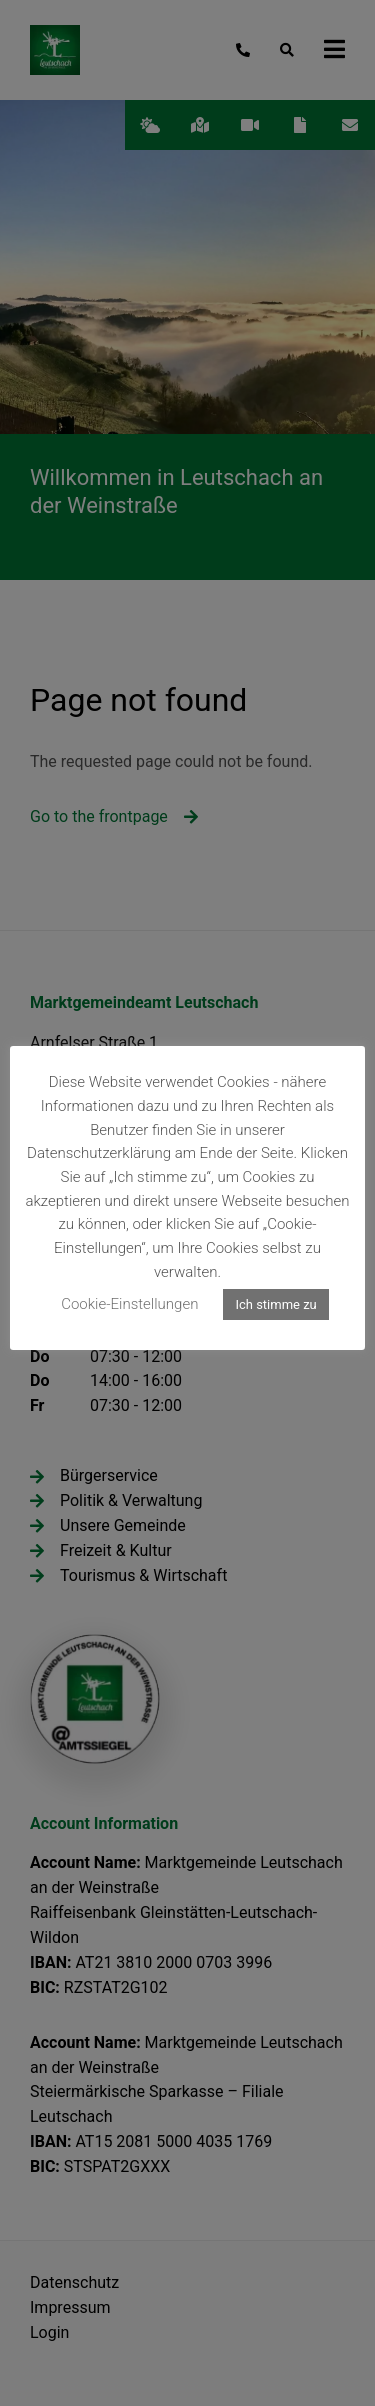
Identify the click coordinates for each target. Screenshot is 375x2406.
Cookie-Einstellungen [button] (129, 1304)
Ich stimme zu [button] (275, 1304)
